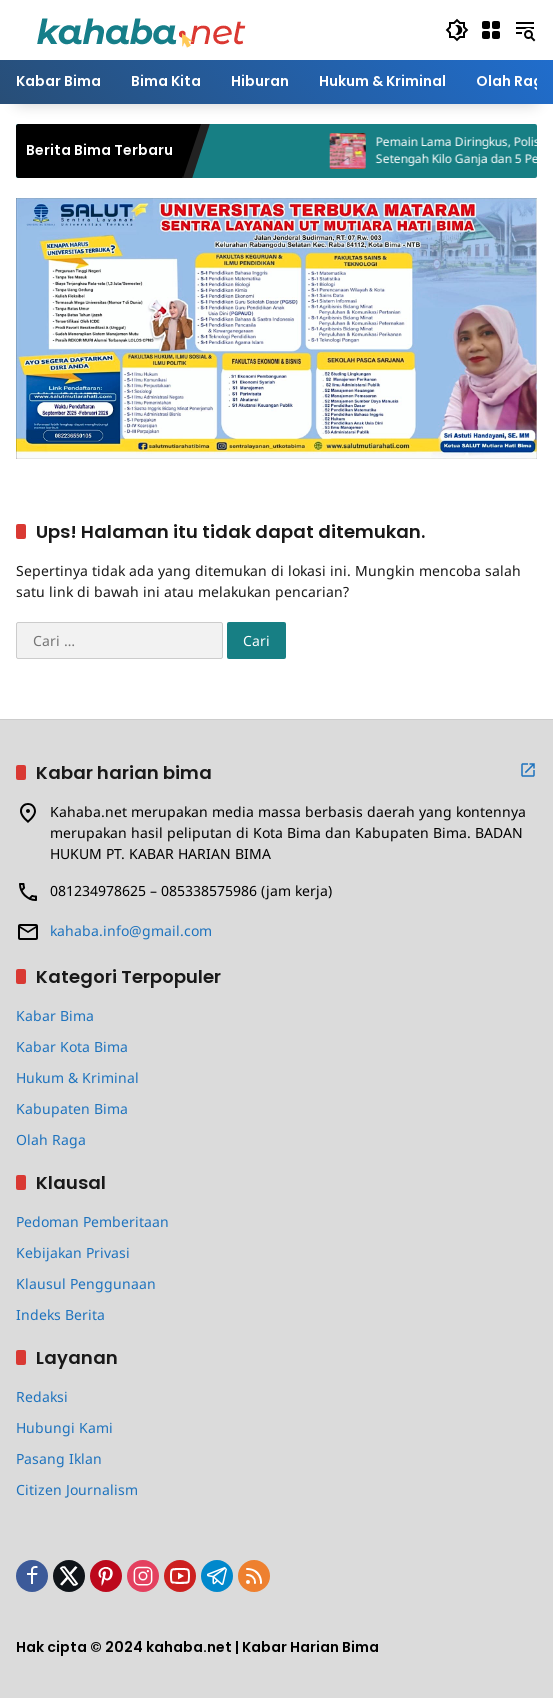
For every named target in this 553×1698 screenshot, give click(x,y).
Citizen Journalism (77, 1489)
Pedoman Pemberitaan (92, 1221)
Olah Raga (51, 1139)
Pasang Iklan (59, 1458)
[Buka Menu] (491, 30)
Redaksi (42, 1396)
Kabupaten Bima (72, 1108)
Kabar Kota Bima (72, 1046)
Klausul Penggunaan (86, 1283)
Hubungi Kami (64, 1427)
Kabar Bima (55, 1015)
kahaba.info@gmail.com (131, 930)
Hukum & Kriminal (77, 1077)
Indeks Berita (60, 1314)
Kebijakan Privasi (73, 1252)
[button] (457, 30)
